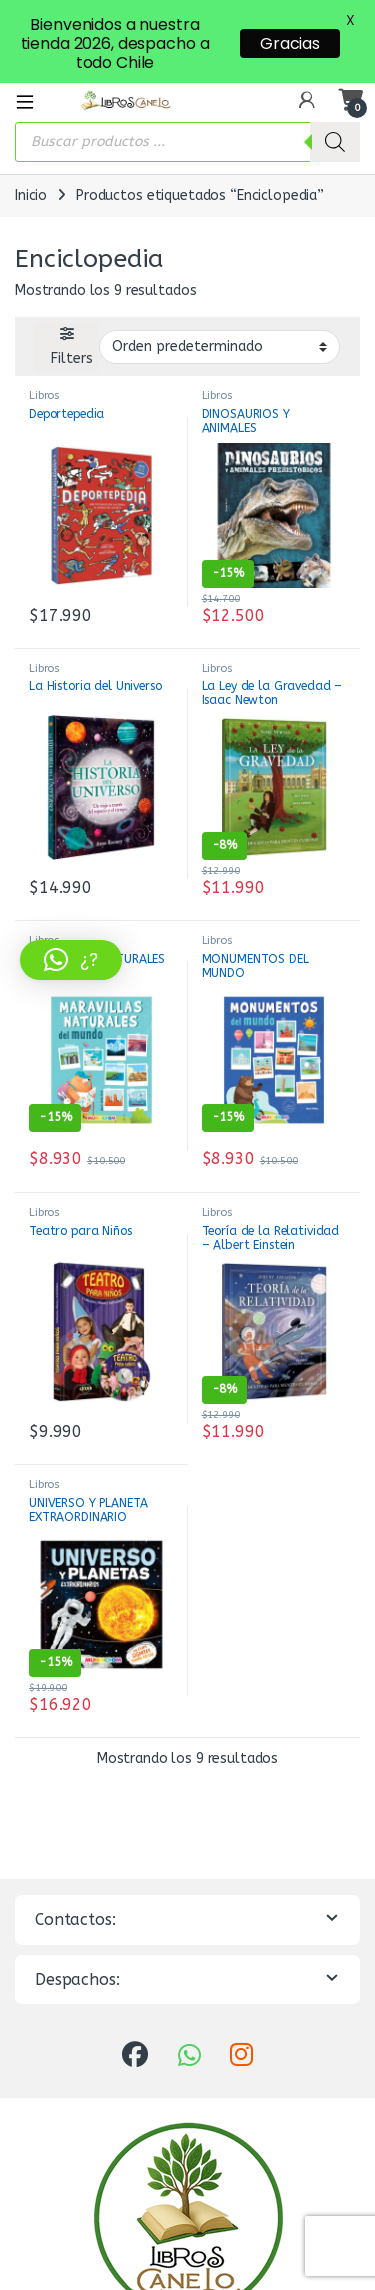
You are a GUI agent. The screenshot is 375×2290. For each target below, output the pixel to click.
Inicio (31, 160)
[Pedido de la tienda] (219, 312)
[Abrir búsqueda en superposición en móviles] (187, 107)
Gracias (290, 43)
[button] (71, 960)
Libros (44, 361)
